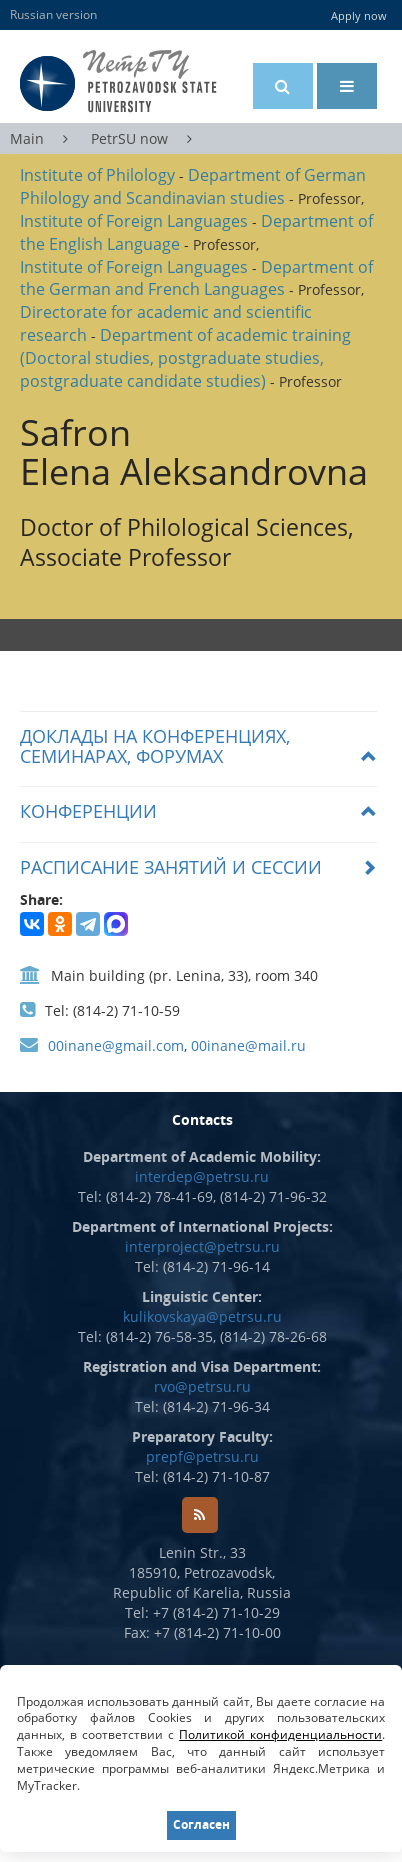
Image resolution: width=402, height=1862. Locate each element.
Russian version (53, 14)
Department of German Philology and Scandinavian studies (193, 186)
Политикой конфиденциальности (280, 1734)
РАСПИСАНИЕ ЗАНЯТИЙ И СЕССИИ (171, 867)
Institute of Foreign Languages (134, 221)
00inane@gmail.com (116, 1045)
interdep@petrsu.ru (202, 1176)
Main (27, 138)
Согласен (201, 1824)
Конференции (88, 811)
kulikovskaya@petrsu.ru (202, 1316)
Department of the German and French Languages (196, 278)
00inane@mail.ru (248, 1045)
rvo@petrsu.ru (202, 1386)
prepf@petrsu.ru (202, 1456)
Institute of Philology (97, 175)
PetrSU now (129, 138)
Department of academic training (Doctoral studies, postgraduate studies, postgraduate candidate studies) (185, 358)
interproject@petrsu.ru (202, 1246)
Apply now (359, 15)
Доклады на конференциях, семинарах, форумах (155, 746)
